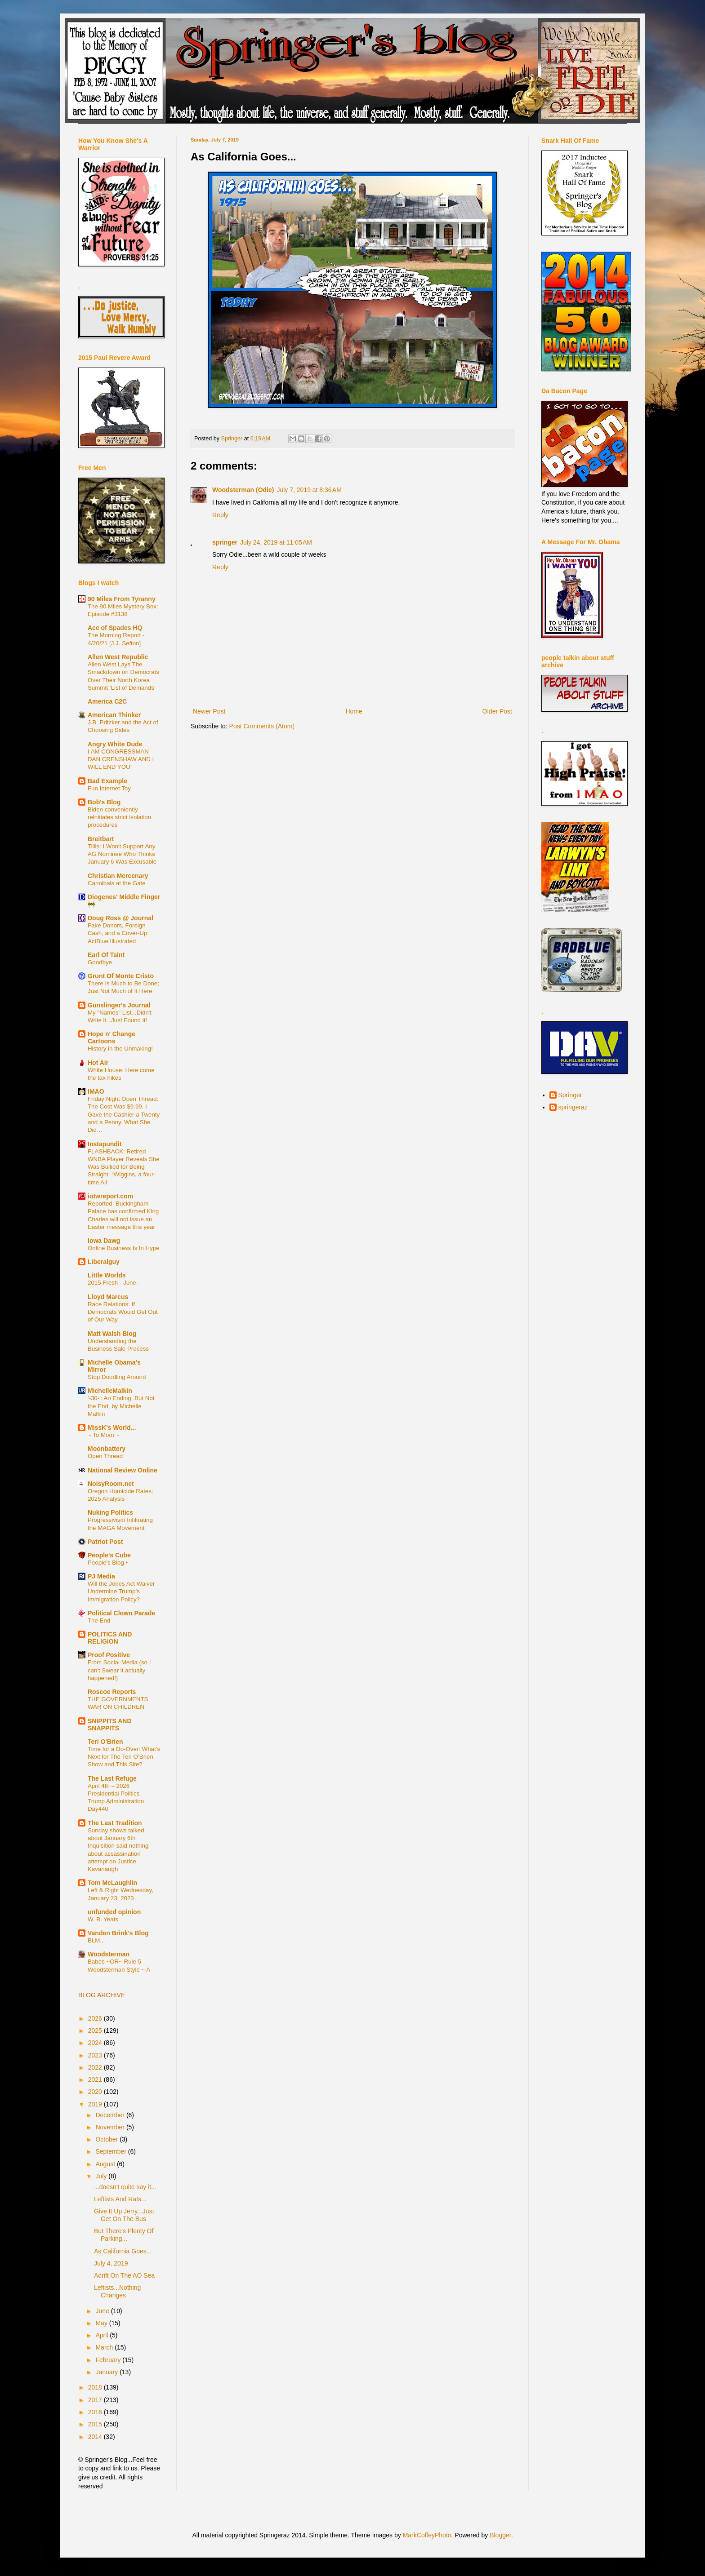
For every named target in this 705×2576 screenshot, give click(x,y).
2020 (96, 2091)
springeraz (573, 1107)
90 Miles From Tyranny (122, 599)
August (105, 2164)
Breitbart (101, 838)
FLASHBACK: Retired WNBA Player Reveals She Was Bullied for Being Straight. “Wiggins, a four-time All (124, 1167)
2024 (96, 2042)
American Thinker (114, 714)
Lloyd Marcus (108, 1296)
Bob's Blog (104, 802)
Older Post (497, 711)
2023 (96, 2055)
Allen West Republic (118, 657)
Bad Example (107, 781)
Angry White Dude (115, 744)
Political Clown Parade (121, 1613)
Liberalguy (104, 1261)
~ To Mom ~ (103, 1435)
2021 (96, 2079)
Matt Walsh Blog (112, 1333)
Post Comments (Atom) (261, 726)
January (107, 2372)
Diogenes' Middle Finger (124, 896)
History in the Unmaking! (120, 1048)
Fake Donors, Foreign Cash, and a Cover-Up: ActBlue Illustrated (118, 933)
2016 (96, 2412)
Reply (220, 515)
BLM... (96, 1940)
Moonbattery (106, 1448)
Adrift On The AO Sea (124, 2275)
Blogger (500, 2535)
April (102, 2335)
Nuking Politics (110, 1512)
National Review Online (122, 1470)
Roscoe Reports (112, 1691)
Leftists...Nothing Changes (117, 2291)
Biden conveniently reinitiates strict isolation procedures (119, 817)
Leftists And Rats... (120, 2199)
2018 (96, 2387)
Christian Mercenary (118, 875)
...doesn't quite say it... (125, 2186)
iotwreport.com (110, 1196)
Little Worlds (107, 1275)
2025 (96, 2030)
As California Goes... (123, 2251)
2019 (96, 2104)
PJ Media (101, 1576)
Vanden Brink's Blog (118, 1933)
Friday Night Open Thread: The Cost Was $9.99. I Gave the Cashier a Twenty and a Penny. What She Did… (124, 1114)
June (103, 2310)
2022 (96, 2067)
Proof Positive (109, 1654)
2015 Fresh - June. (113, 1282)
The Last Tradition (115, 1823)
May (102, 2323)
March (105, 2347)
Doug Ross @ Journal (120, 918)
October (107, 2139)
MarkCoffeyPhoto (427, 2535)
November (110, 2127)
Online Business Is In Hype (124, 1248)
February (108, 2359)
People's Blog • (108, 1562)
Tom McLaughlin (112, 1882)
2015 (96, 2424)
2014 (96, 2436)
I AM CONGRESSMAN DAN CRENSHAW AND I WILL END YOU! (121, 759)
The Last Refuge (112, 1778)
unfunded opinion (114, 1911)
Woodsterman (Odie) (243, 489)
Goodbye (100, 962)
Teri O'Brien (105, 1741)
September (111, 2151)
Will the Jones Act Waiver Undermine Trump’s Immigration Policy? (121, 1591)
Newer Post (209, 711)
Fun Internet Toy (109, 788)
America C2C (107, 701)
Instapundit (104, 1144)
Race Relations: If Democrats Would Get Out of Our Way (123, 1312)
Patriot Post (105, 1541)
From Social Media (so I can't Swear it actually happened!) (119, 1670)
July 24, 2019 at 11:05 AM (276, 542)
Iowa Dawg (104, 1240)
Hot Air (98, 1062)
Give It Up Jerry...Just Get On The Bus (124, 2215)
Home (353, 711)
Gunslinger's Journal (119, 1005)
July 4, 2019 (111, 2263)
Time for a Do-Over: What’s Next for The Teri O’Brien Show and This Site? (124, 1757)
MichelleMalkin (110, 1390)
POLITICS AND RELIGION (110, 1638)
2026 (96, 2018)
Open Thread (105, 1456)
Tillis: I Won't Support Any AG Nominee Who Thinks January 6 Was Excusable (122, 854)
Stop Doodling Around (117, 1377)
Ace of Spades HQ (115, 627)
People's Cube (109, 1555)
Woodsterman (108, 1954)
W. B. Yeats (103, 1919)
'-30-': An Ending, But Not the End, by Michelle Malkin (121, 1406)
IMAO (96, 1091)
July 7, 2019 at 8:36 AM (309, 489)
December (110, 2115)
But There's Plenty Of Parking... (123, 2234)
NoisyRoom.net (111, 1483)
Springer (570, 1095)
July (101, 2176)
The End (99, 1620)
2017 (96, 2399)
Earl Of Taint (106, 954)
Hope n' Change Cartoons (111, 1037)
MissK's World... (112, 1427)
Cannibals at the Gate (117, 883)
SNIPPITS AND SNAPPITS (110, 1724)
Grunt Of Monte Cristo (121, 976)
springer (224, 542)
